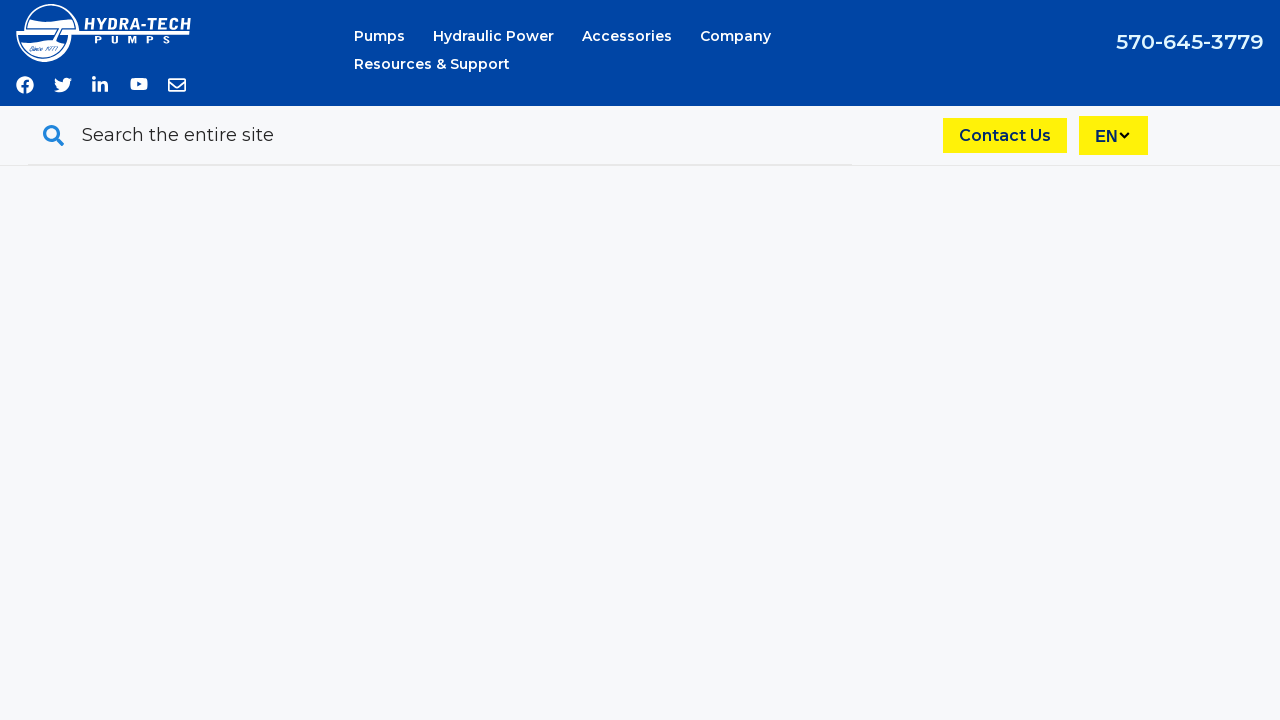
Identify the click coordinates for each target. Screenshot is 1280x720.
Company (735, 36)
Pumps (379, 36)
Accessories (627, 36)
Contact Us (1005, 135)
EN (1106, 136)
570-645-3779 (1190, 41)
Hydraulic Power (493, 36)
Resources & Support (432, 64)
